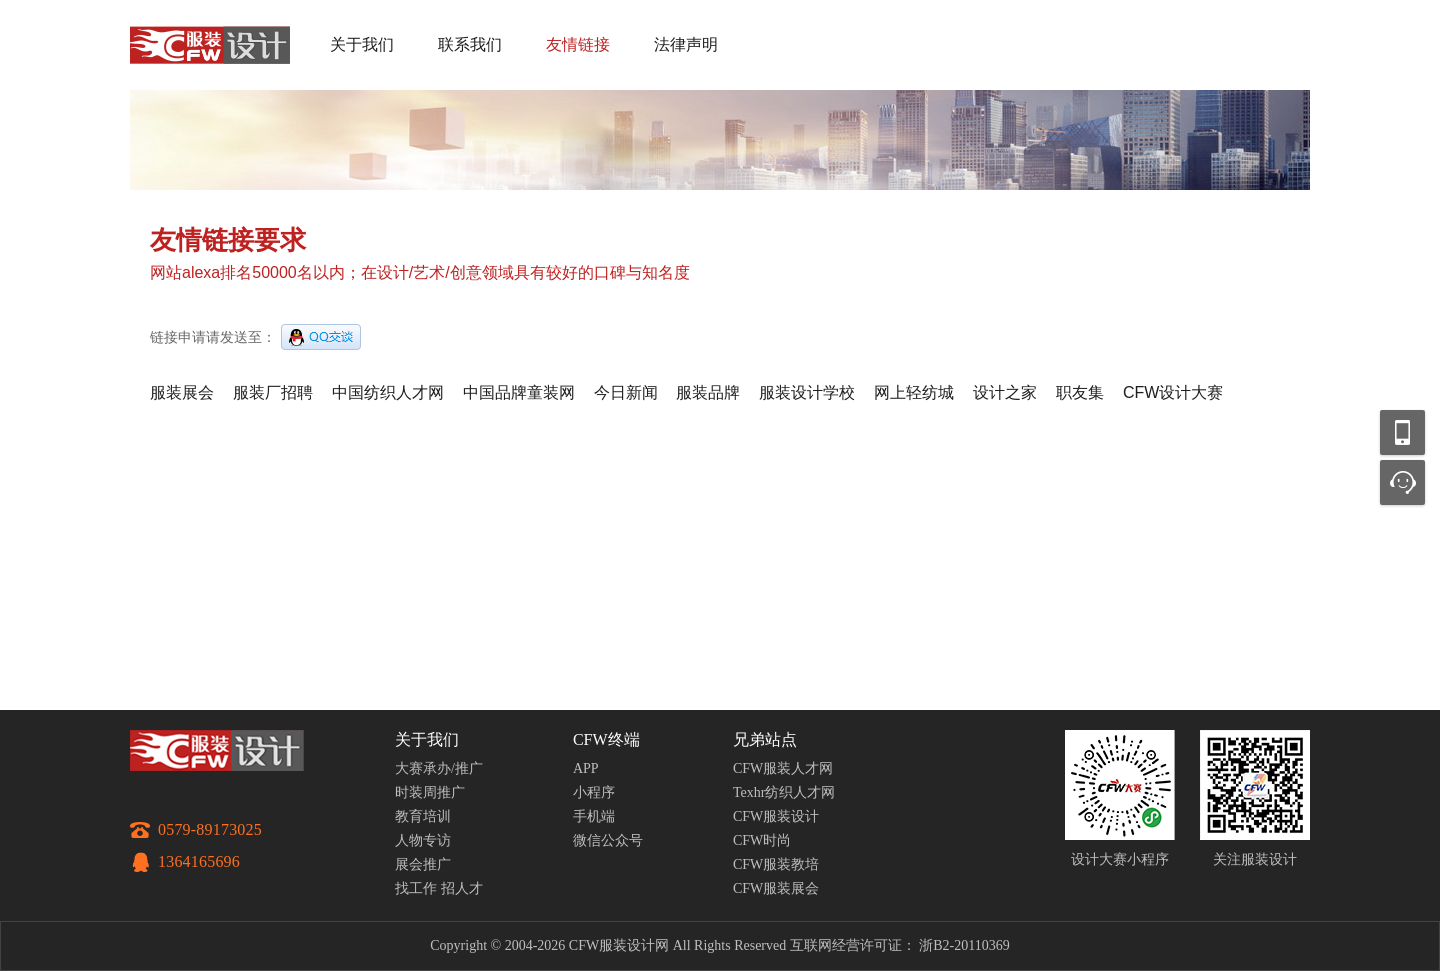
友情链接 (578, 44)
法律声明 (686, 44)
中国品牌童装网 (519, 392)
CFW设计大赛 (1173, 392)
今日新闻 (626, 392)
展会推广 (423, 864)
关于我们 (362, 44)
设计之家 (1005, 392)
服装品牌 (708, 392)
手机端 (594, 816)
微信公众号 (608, 840)
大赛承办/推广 (439, 768)
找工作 (416, 888)
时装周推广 (430, 792)
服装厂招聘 (273, 392)
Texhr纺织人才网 (784, 792)
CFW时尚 (762, 840)
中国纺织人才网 (388, 392)
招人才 (462, 888)
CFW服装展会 (776, 888)
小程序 (594, 792)
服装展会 (182, 392)
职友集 (1080, 392)
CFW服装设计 (776, 816)
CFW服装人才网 (783, 768)
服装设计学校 (807, 392)
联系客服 (1402, 482)
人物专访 (423, 840)
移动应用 (1402, 432)
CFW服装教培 (776, 864)
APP (586, 768)
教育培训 (423, 816)
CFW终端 (606, 739)
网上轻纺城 (914, 392)
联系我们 (470, 44)
